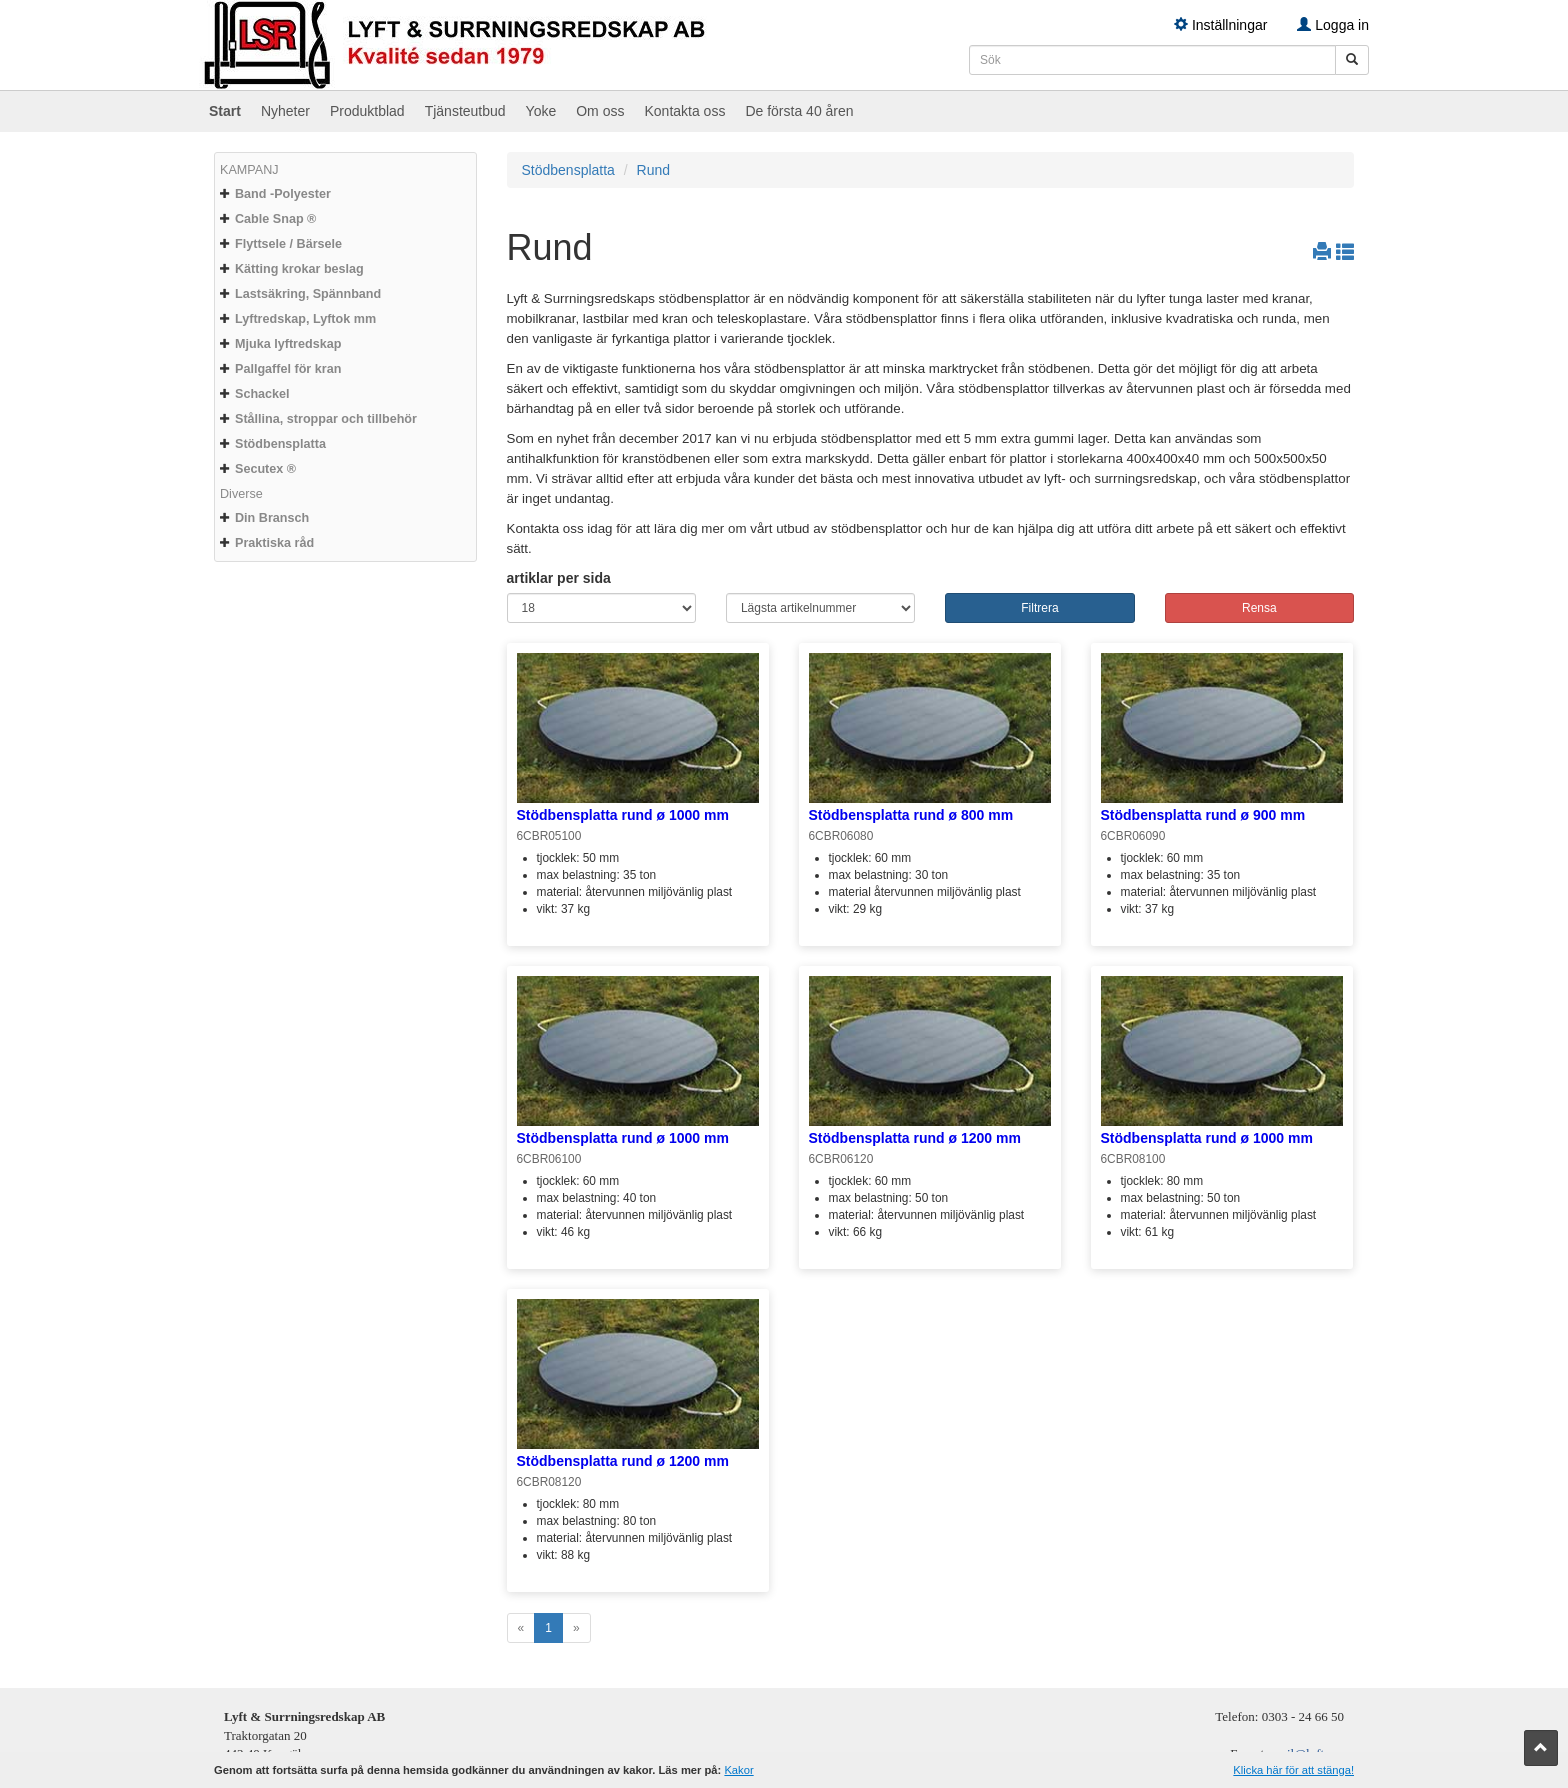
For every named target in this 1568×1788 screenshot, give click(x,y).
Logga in (1333, 25)
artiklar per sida (559, 578)
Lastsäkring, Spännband (308, 294)
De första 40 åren (799, 111)
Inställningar (1220, 25)
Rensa (1259, 608)
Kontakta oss (684, 111)
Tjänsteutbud (465, 111)
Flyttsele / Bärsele (288, 244)
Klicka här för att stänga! (1293, 1770)
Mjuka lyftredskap (288, 344)
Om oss (600, 111)
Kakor (738, 1770)
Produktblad (367, 111)
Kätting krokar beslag (299, 269)
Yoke (541, 111)
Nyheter (285, 111)
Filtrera (1039, 608)
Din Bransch (272, 518)
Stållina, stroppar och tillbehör (326, 419)
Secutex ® (265, 469)
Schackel (262, 394)
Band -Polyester (283, 194)
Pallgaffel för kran (288, 369)
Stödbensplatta (280, 444)
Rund (653, 170)
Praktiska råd (274, 543)
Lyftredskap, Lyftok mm (305, 319)
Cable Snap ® (275, 219)
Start (225, 111)
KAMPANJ (249, 170)
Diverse (241, 494)
